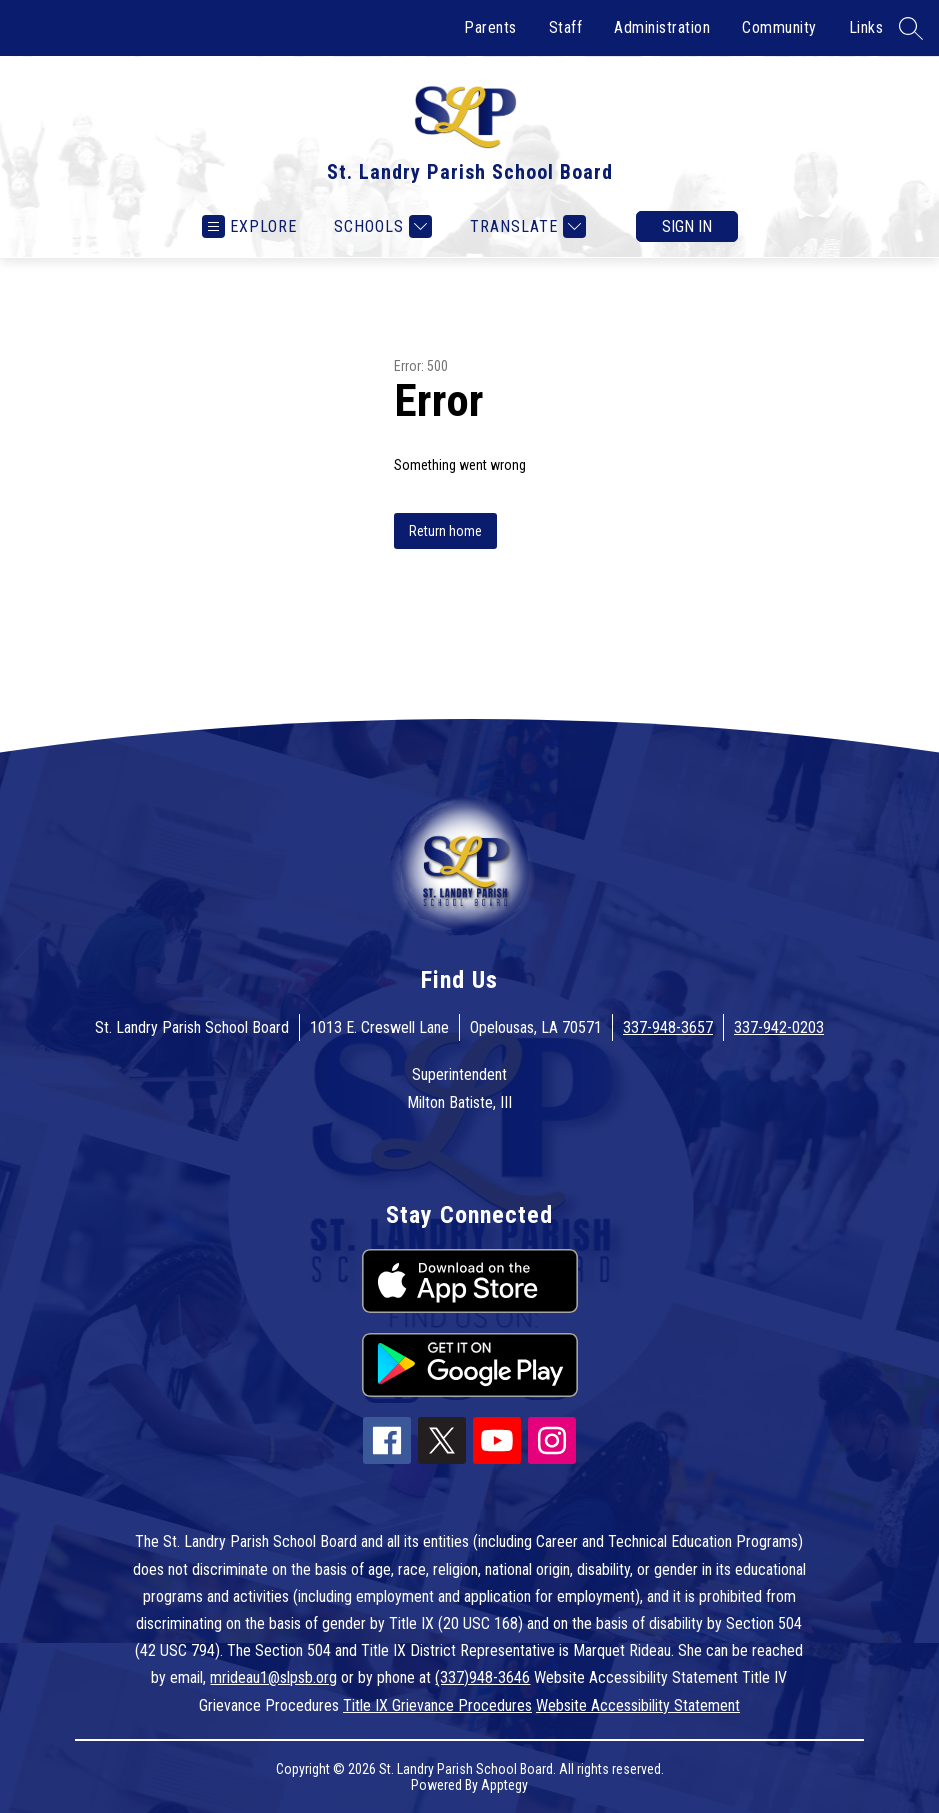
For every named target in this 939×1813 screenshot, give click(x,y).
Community (779, 27)
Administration (662, 27)
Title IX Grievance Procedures (437, 1705)
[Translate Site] (525, 226)
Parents (490, 27)
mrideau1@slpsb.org (273, 1677)
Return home (445, 531)
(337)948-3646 (482, 1677)
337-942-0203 (779, 1027)
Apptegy (504, 1785)
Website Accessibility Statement (638, 1705)
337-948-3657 (668, 1027)
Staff (566, 27)
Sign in (687, 226)
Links (866, 27)
